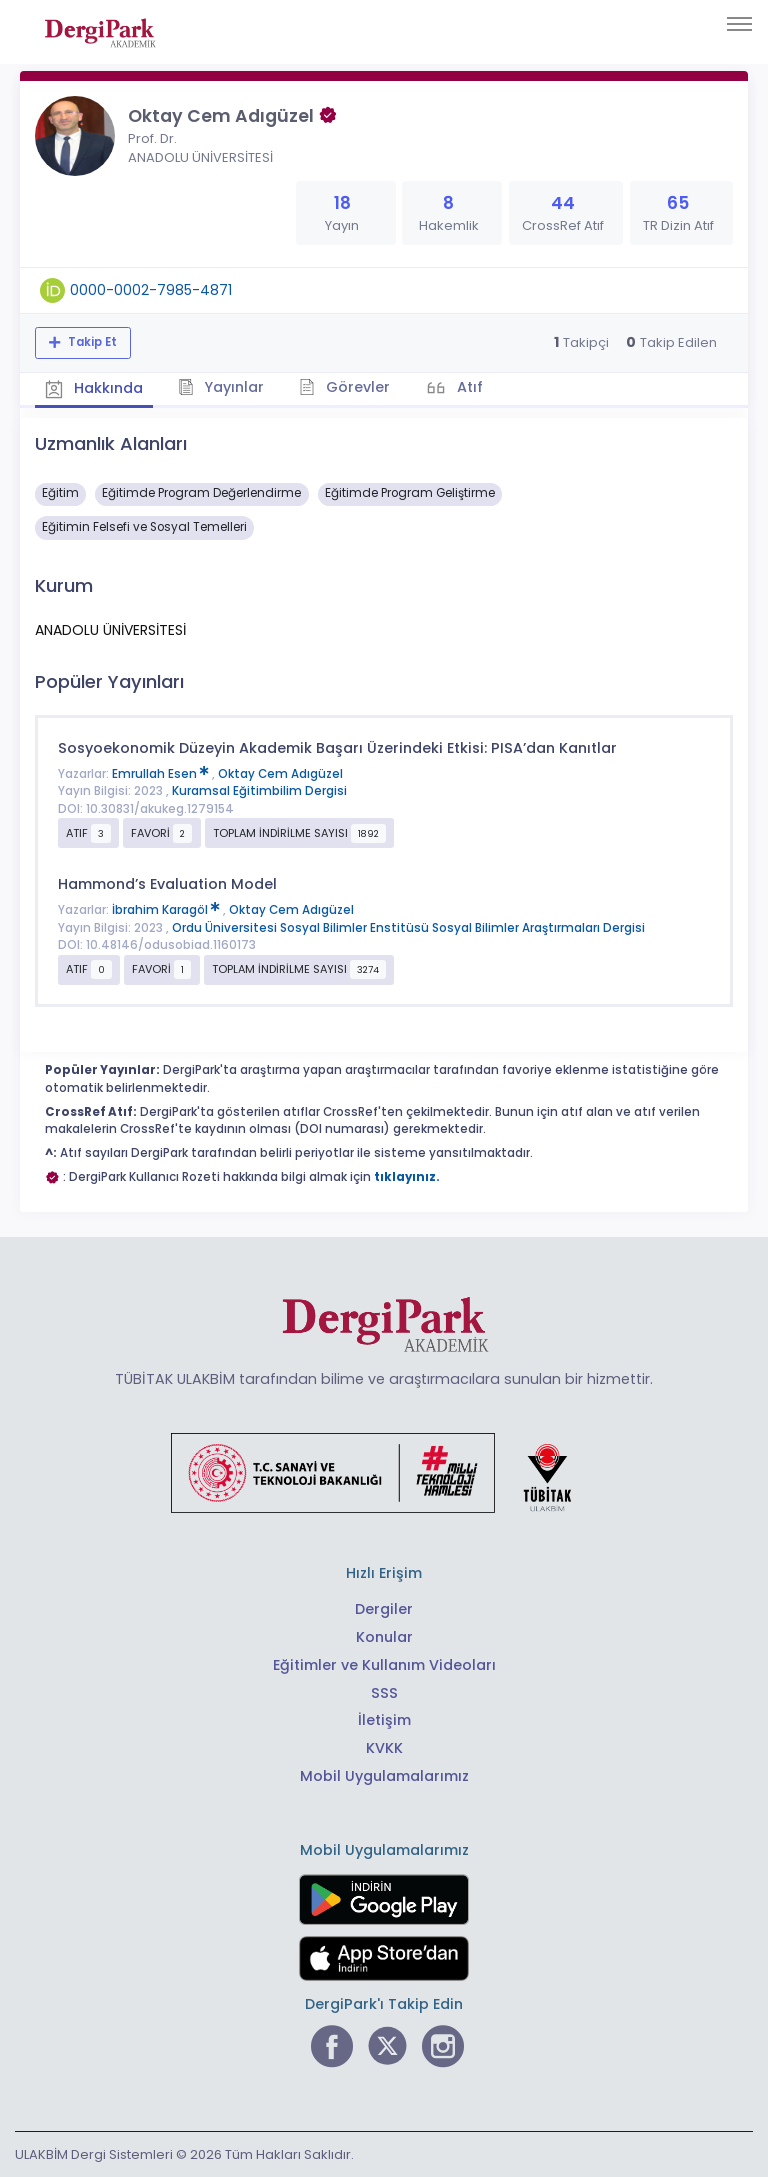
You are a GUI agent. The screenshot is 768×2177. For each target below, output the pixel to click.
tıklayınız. (407, 1177)
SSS (384, 1693)
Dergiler (384, 1609)
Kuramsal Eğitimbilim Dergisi (259, 791)
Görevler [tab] (344, 387)
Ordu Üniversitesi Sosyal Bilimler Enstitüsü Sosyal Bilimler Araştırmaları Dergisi (408, 928)
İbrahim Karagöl (167, 910)
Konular (384, 1637)
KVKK (384, 1748)
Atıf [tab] (468, 387)
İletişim (384, 1720)
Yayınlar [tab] (221, 387)
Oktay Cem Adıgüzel (280, 774)
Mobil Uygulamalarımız (384, 1776)
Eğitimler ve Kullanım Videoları (384, 1665)
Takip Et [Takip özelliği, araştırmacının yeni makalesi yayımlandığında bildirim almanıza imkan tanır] (91, 342)
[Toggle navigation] (739, 24)
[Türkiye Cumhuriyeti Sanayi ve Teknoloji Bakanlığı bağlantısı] (384, 1472)
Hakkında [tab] (94, 388)
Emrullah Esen (162, 774)
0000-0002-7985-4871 (151, 290)
